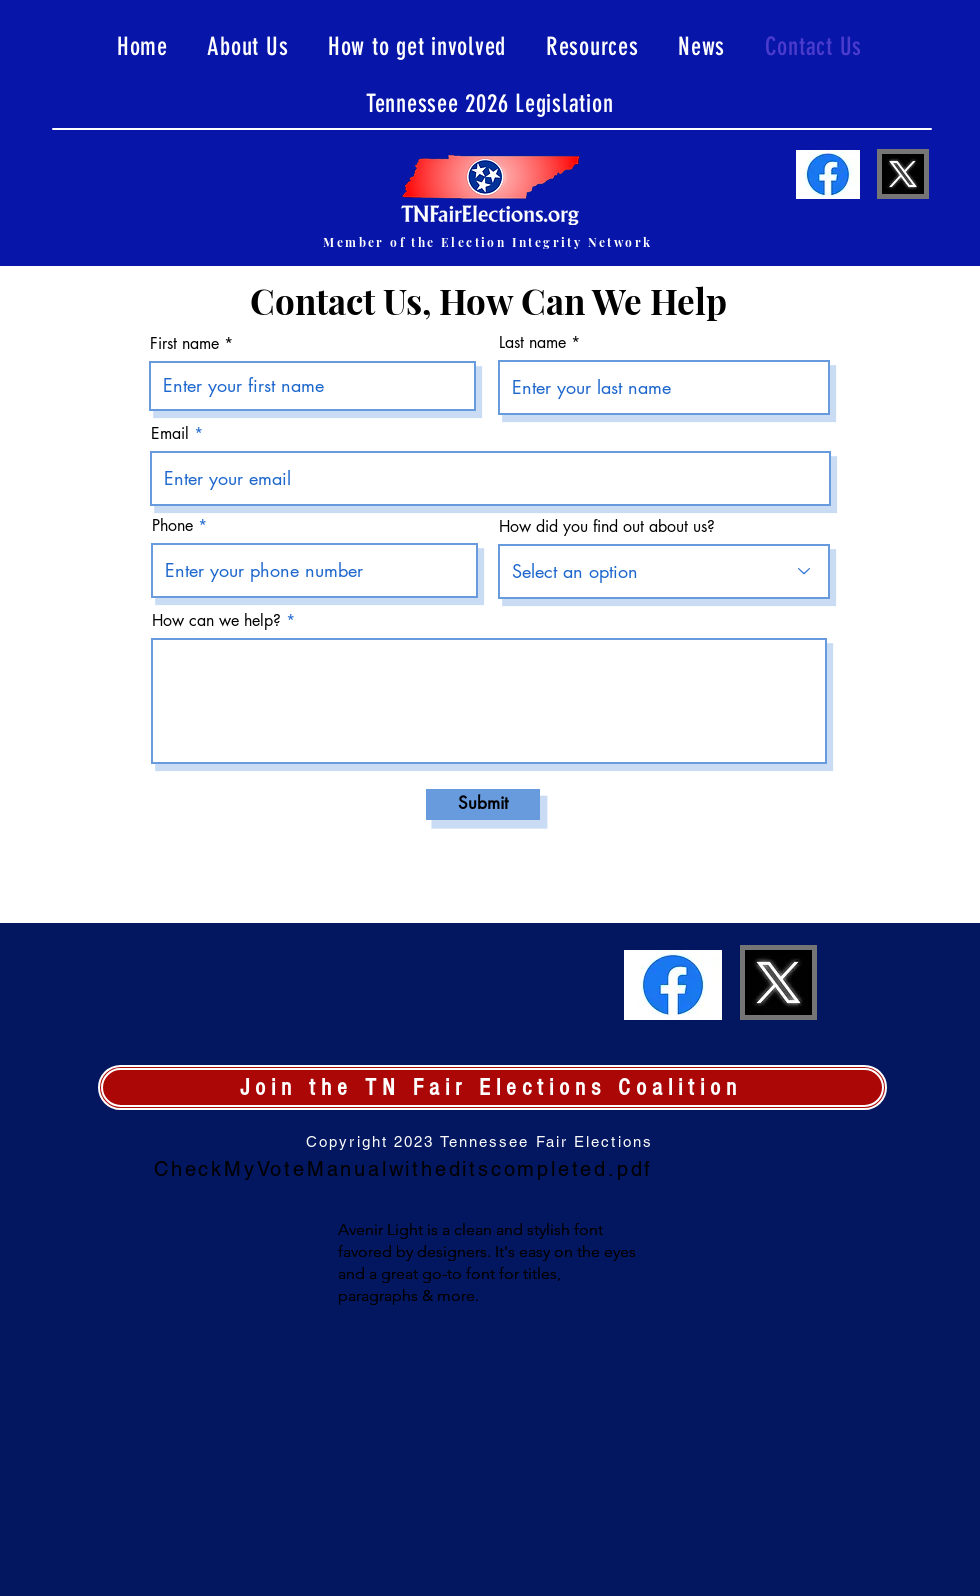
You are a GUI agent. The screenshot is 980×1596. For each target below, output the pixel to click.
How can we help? (216, 621)
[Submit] (483, 804)
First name (184, 344)
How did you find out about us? (607, 527)
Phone (172, 526)
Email (170, 434)
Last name (532, 343)
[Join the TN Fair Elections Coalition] (492, 1087)
